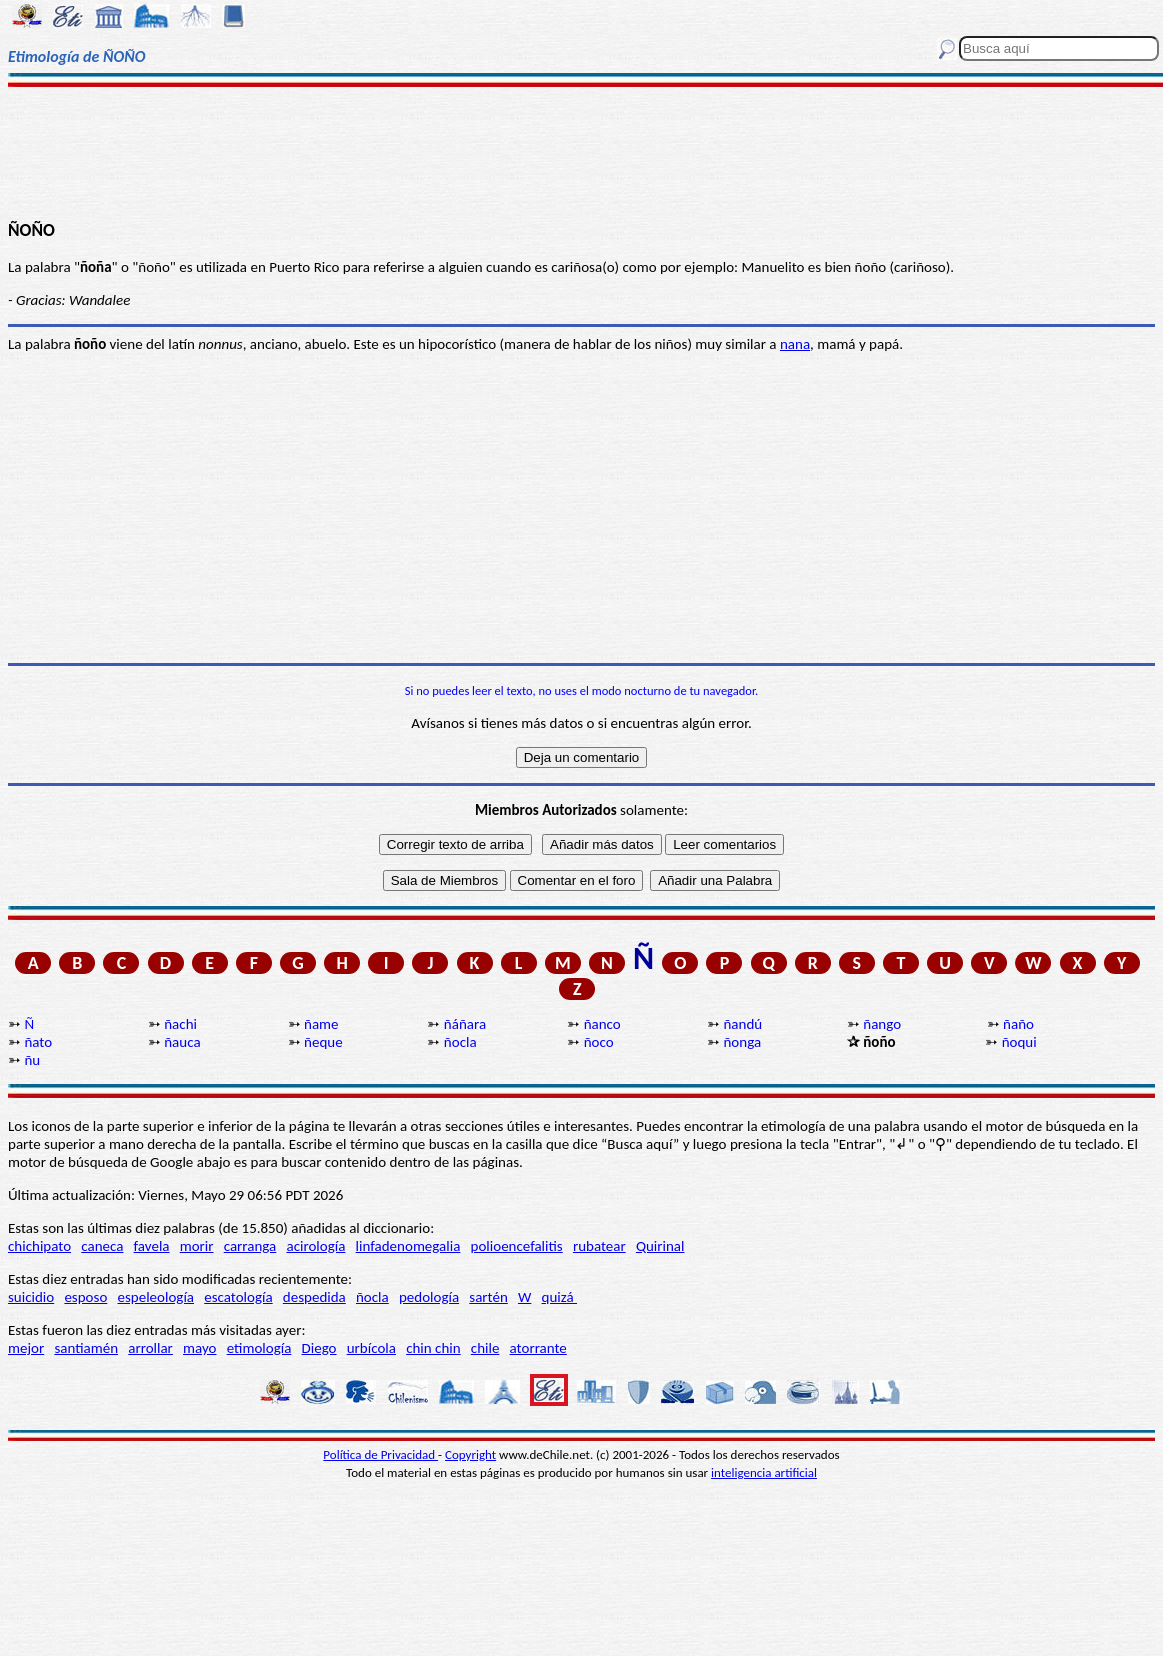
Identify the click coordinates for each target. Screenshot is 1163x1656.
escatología (238, 1297)
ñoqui (1019, 1042)
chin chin (433, 1348)
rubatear (599, 1246)
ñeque (323, 1042)
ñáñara (465, 1024)
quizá (559, 1297)
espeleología (156, 1297)
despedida (314, 1297)
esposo (85, 1297)
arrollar (150, 1348)
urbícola (371, 1348)
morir (197, 1246)
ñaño (1018, 1024)
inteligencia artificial (764, 1472)
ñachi (180, 1024)
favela (152, 1246)
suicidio (31, 1297)
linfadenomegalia (408, 1246)
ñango (882, 1024)
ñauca (182, 1042)
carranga (250, 1246)
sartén (488, 1297)
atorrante (538, 1348)
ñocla (460, 1042)
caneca (102, 1246)
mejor (26, 1348)
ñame (321, 1024)
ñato (38, 1042)
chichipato (39, 1246)
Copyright (470, 1454)
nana (795, 344)
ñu (32, 1060)
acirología (315, 1246)
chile (485, 1348)
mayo (199, 1348)
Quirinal (660, 1246)
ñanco (602, 1024)
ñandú (742, 1024)
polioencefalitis (517, 1246)
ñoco (599, 1042)
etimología (259, 1348)
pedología (429, 1297)
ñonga (742, 1042)
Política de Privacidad (380, 1454)
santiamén (86, 1348)
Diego (319, 1348)
